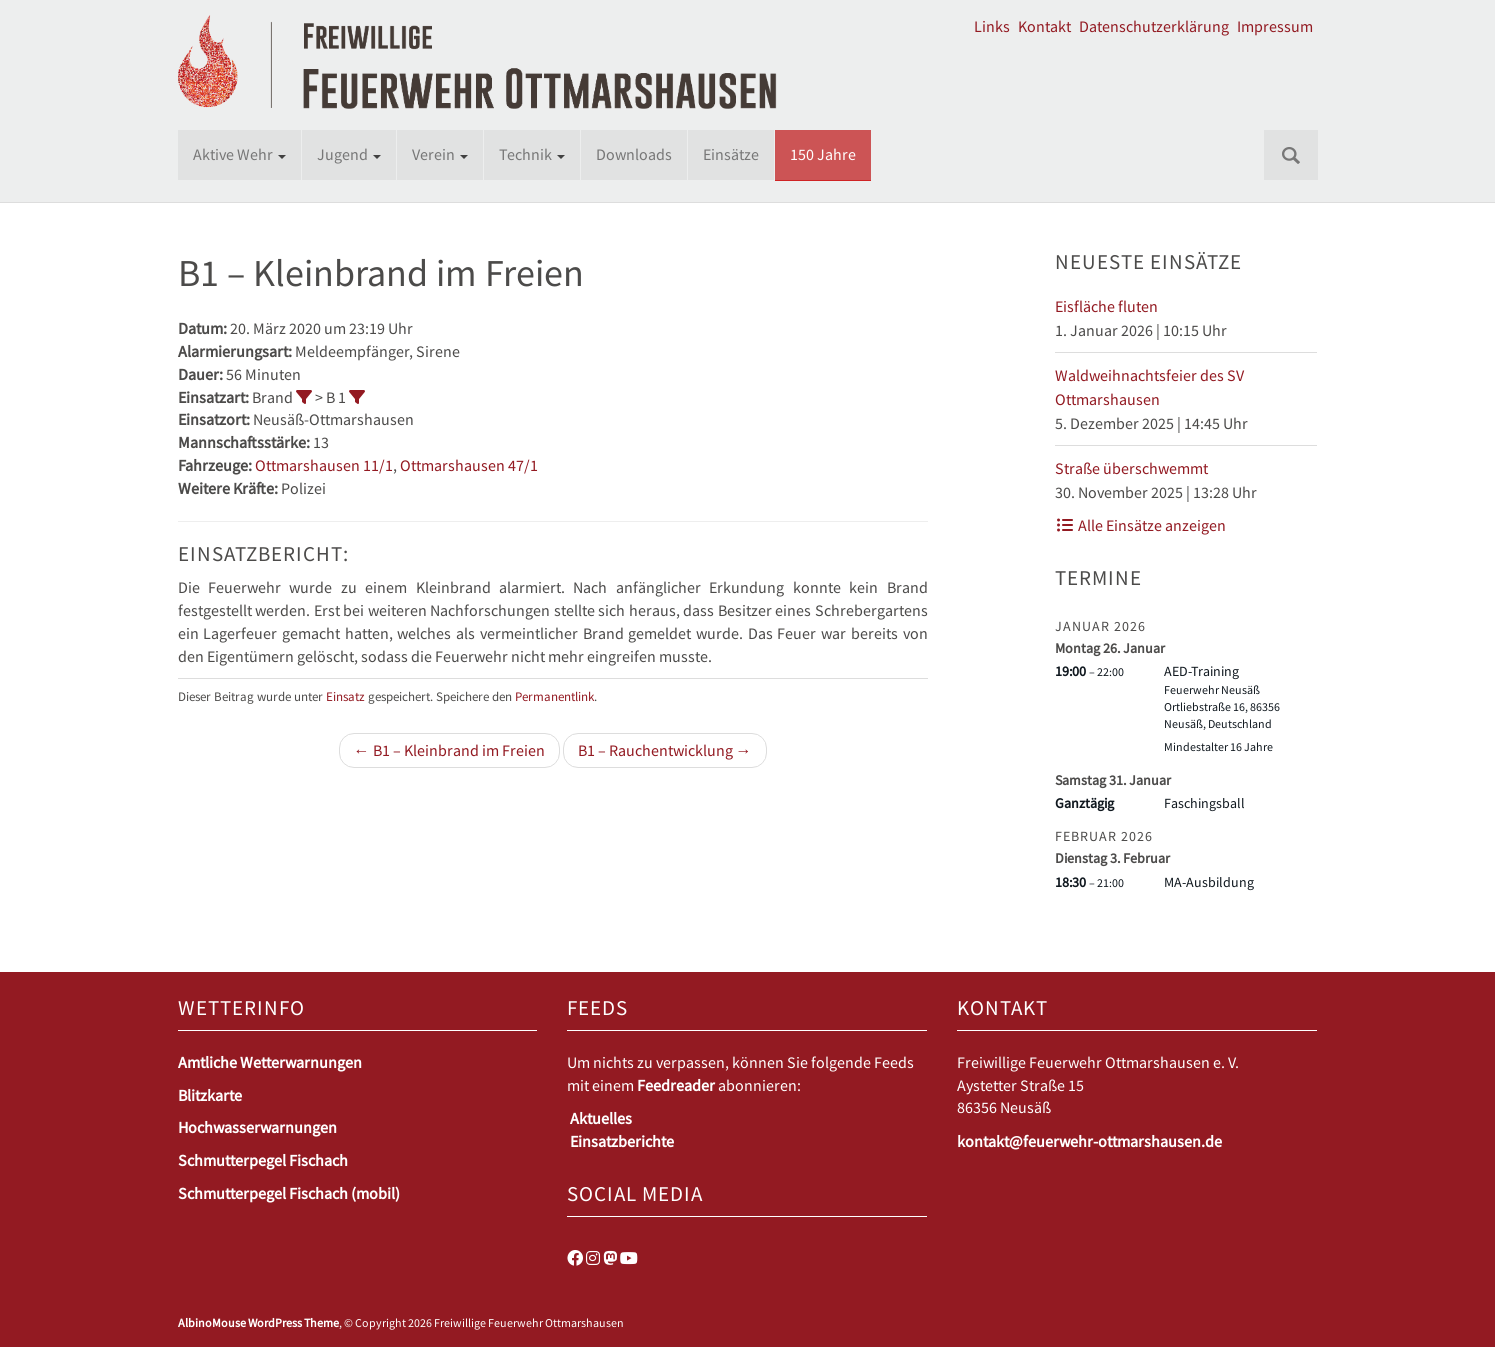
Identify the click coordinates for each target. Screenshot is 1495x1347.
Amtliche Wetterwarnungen (270, 1062)
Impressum (1275, 26)
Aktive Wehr (239, 154)
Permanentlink (554, 696)
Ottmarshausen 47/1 (469, 465)
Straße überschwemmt (1131, 468)
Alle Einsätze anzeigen (1140, 525)
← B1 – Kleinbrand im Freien (449, 750)
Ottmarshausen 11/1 (324, 465)
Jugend (349, 154)
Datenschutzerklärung (1154, 26)
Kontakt (1044, 26)
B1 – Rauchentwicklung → (665, 750)
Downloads (634, 154)
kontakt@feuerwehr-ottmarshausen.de (1089, 1141)
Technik (532, 154)
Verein (440, 154)
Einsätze (731, 154)
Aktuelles (601, 1118)
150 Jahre (823, 154)
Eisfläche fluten (1106, 306)
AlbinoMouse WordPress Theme (258, 1322)
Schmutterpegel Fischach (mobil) (289, 1193)
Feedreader (676, 1085)
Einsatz (345, 696)
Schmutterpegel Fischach (263, 1160)
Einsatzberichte (622, 1141)
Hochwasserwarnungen (257, 1127)
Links (992, 26)
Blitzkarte (210, 1095)
